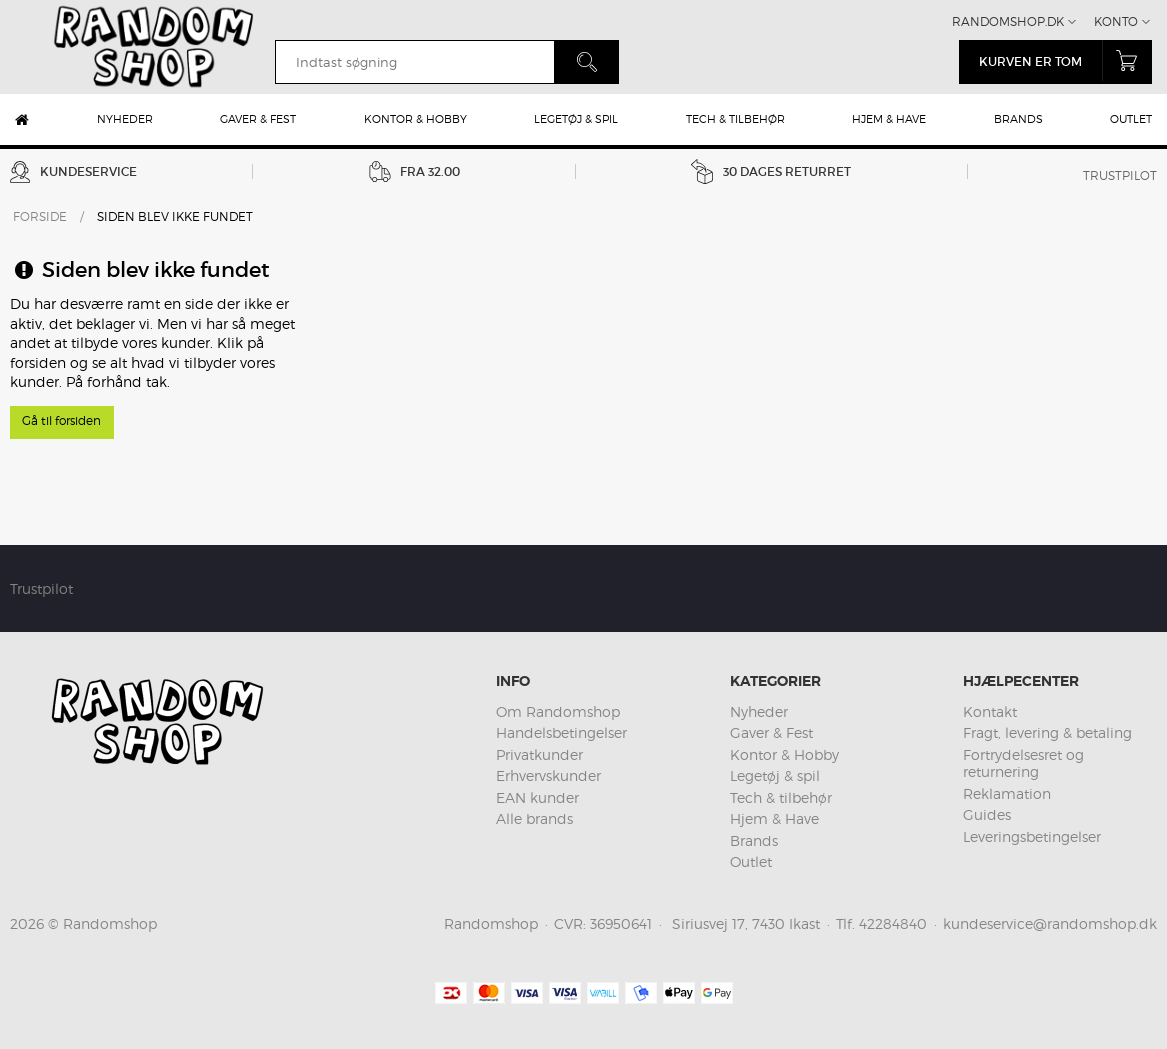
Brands (1018, 119)
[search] (414, 62)
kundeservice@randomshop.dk (1050, 923)
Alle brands (534, 818)
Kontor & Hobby (415, 119)
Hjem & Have (889, 119)
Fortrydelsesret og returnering (1023, 763)
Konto (1116, 21)
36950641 (621, 923)
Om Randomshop (558, 711)
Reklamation (1007, 793)
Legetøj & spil (576, 119)
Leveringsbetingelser (1032, 836)
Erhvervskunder (548, 775)
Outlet (1131, 119)
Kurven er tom (1065, 60)
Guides (987, 814)
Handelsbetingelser (561, 732)
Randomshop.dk (1008, 21)
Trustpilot (1120, 175)
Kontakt (990, 711)
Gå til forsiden (61, 420)
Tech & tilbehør (735, 119)
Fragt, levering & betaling (1047, 732)
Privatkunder (539, 754)
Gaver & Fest (258, 119)
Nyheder (125, 119)
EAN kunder (537, 797)
